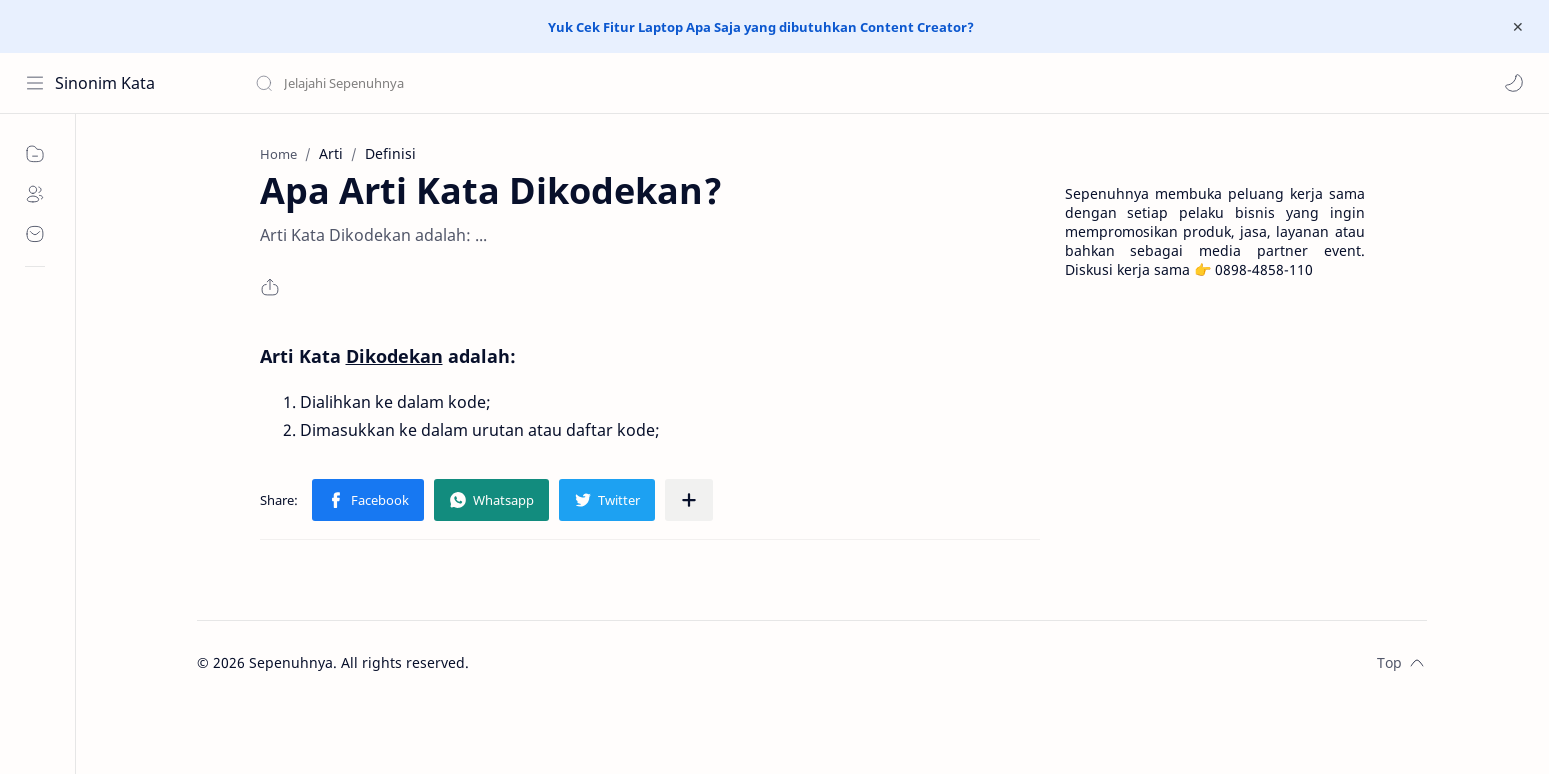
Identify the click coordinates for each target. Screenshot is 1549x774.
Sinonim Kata (105, 83)
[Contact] (35, 234)
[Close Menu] (1518, 27)
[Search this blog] (415, 83)
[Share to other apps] (689, 500)
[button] (1514, 83)
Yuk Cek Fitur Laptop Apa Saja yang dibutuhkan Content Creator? (761, 27)
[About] (35, 194)
